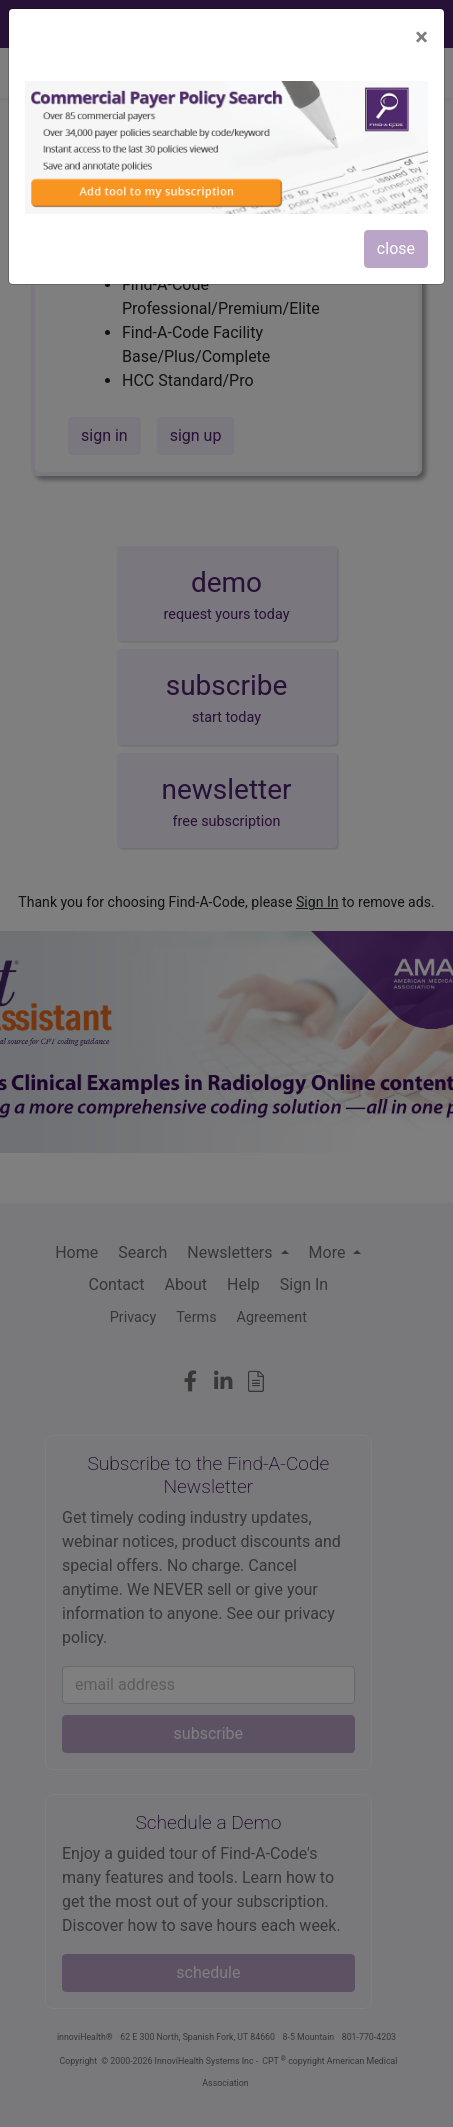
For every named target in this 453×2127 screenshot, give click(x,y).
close (396, 248)
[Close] (421, 37)
